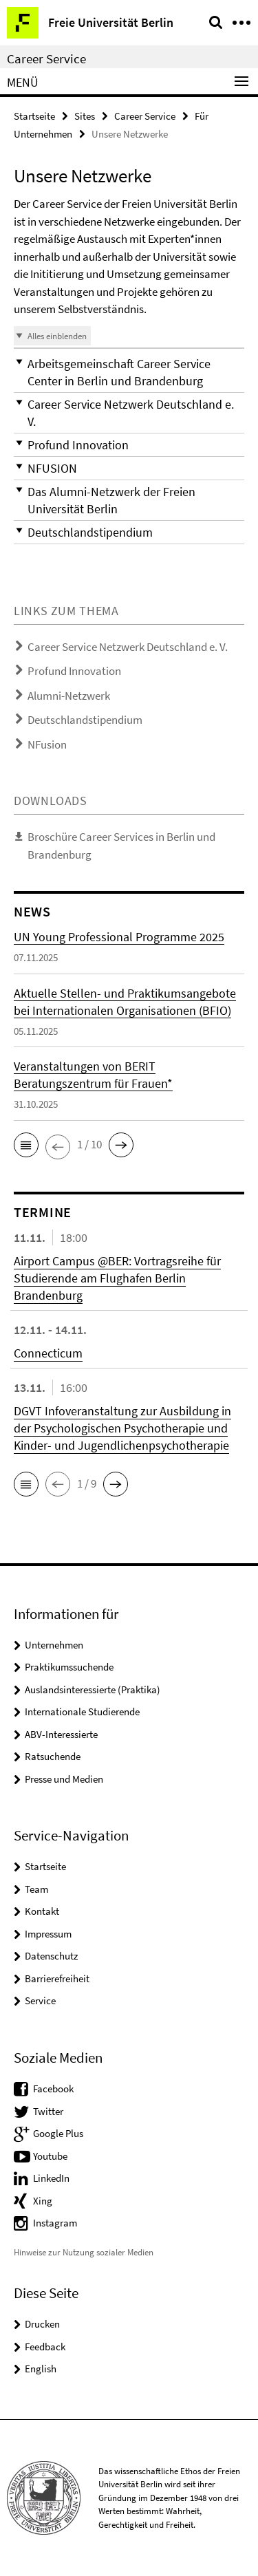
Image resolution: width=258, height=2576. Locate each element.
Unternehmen (54, 1644)
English (40, 2368)
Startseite (34, 115)
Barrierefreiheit (57, 1978)
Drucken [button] (42, 2323)
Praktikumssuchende (69, 1666)
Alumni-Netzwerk (69, 695)
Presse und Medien (64, 1778)
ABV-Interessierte (61, 1734)
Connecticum (48, 1353)
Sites (84, 115)
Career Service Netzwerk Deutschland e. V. (128, 646)
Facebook (53, 2088)
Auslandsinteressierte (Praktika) (92, 1689)
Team (36, 1889)
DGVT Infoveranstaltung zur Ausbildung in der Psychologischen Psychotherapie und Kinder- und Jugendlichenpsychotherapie (122, 1428)
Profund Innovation (74, 670)
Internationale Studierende (82, 1711)
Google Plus (58, 2133)
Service (40, 2000)
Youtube (50, 2155)
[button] (129, 372)
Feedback (45, 2346)
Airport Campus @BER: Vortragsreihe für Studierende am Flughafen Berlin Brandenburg (117, 1278)
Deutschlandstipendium (85, 719)
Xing (42, 2200)
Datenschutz (51, 1955)
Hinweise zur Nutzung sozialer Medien (83, 2252)
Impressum (48, 1933)
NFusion (47, 744)
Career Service (46, 58)
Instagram (55, 2222)
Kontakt (42, 1911)
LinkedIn (51, 2178)
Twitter (48, 2111)
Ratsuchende (52, 1756)
